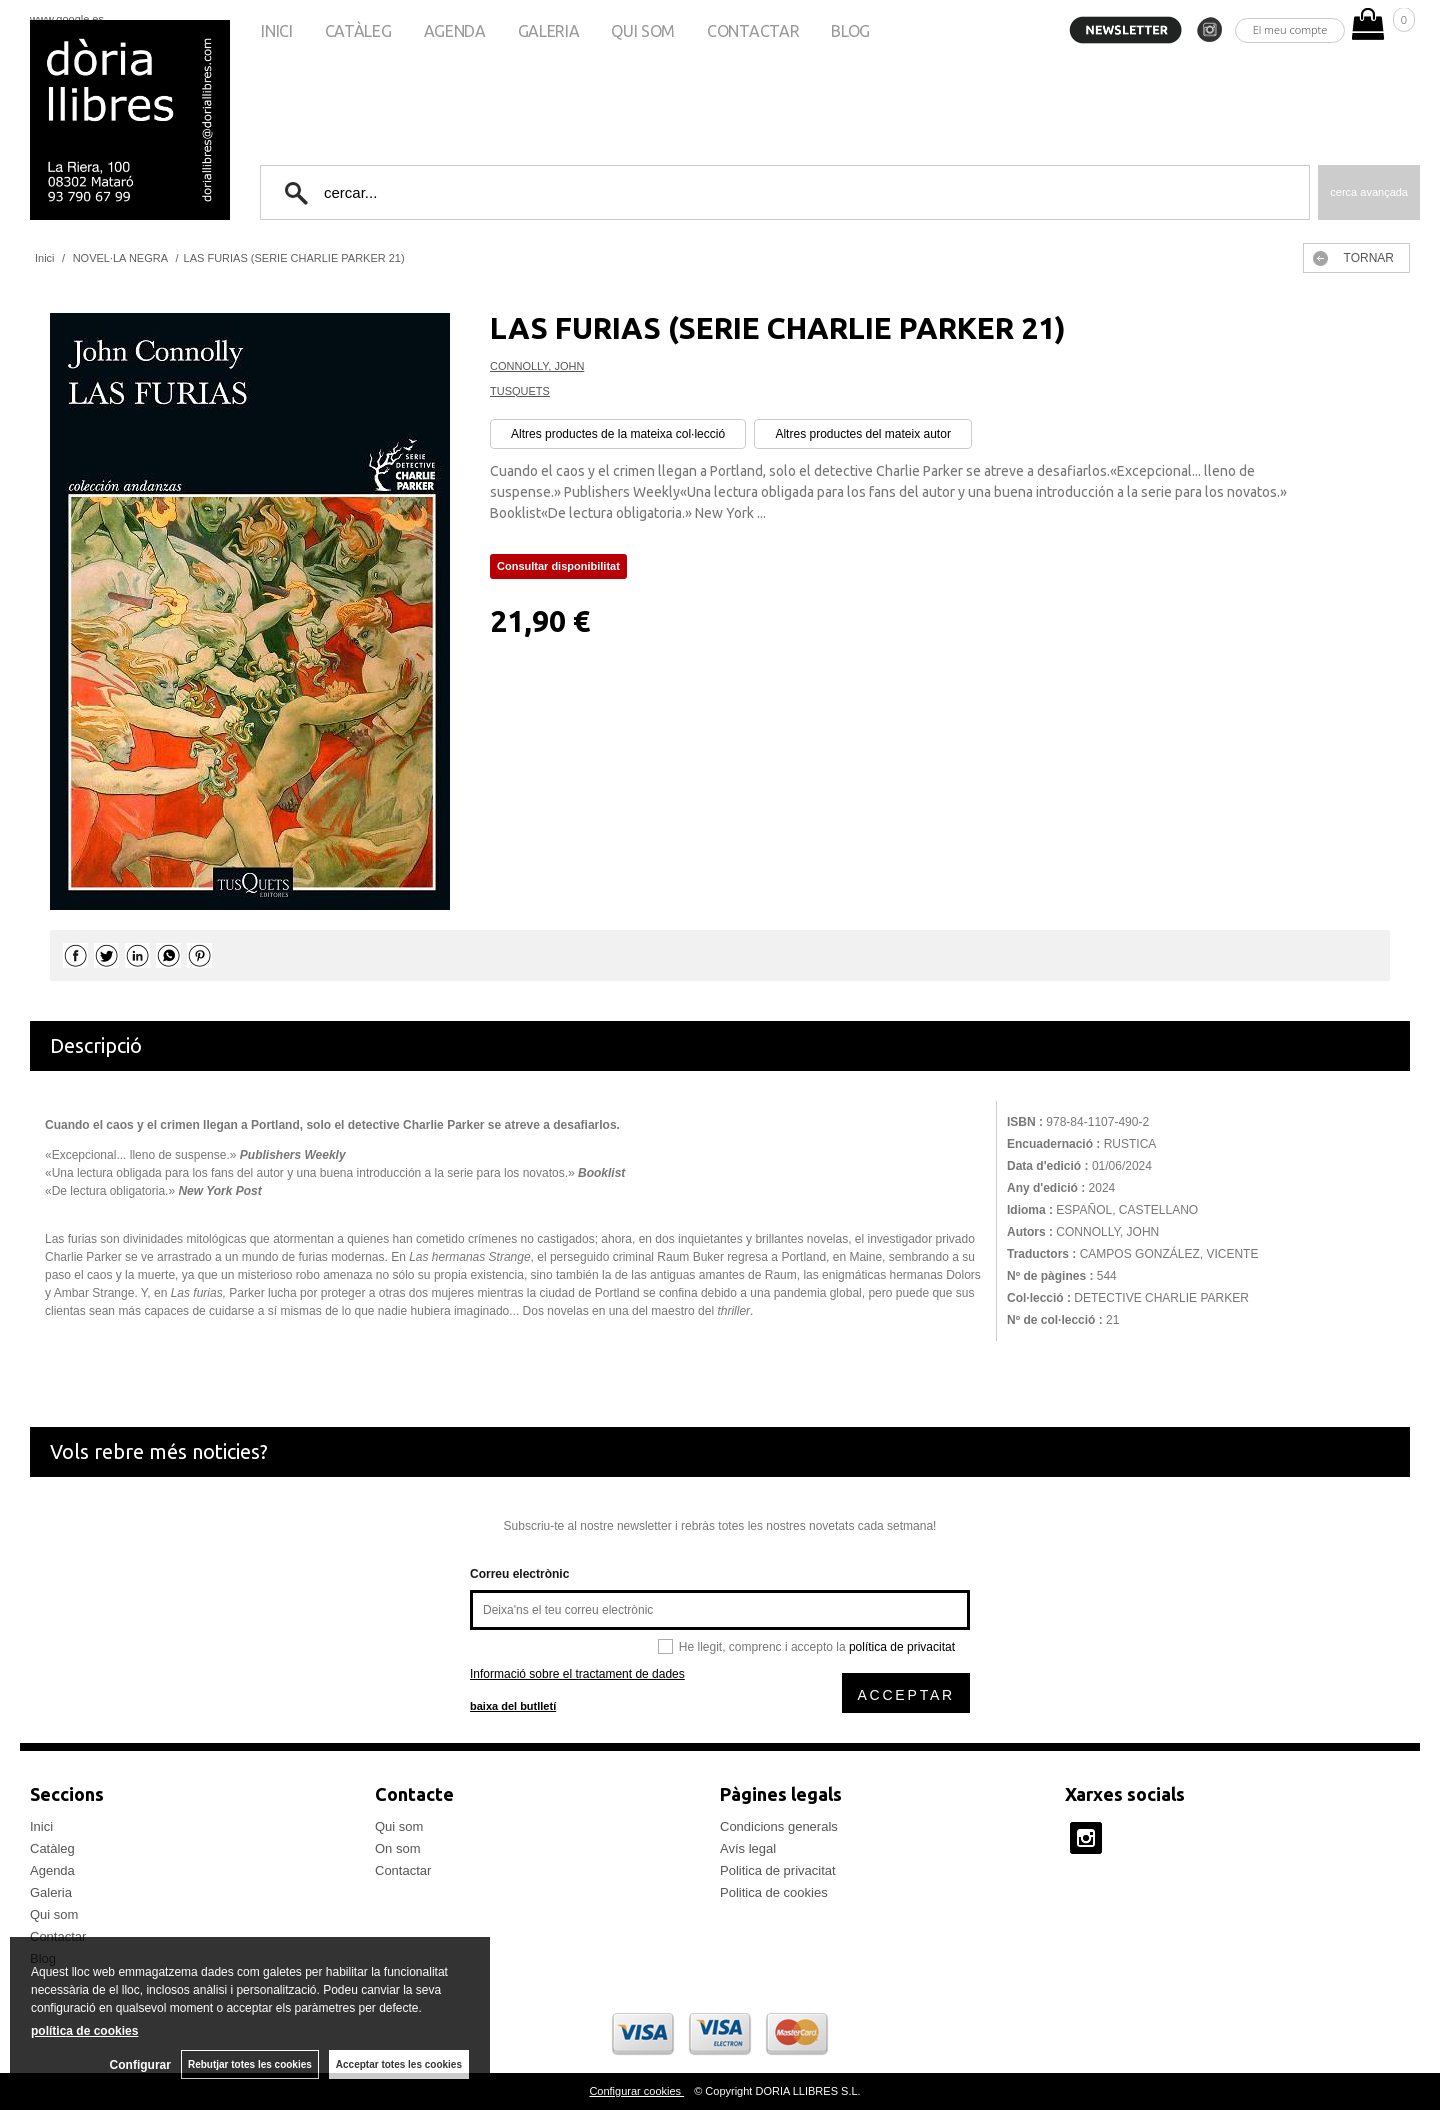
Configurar (140, 2065)
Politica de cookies (774, 1892)
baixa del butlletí (513, 1706)
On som (398, 1848)
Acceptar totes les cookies (399, 2064)
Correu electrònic (519, 1574)
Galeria (549, 31)
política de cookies (84, 2031)
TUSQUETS (520, 391)
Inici (276, 31)
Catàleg (358, 31)
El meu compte (1290, 29)
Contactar (753, 31)
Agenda (455, 31)
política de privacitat (902, 1647)
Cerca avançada (1369, 192)
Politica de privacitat (778, 1870)
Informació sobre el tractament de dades (577, 1674)
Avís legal (748, 1848)
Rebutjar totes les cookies (250, 2064)
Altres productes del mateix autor (862, 434)
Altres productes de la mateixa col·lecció (618, 434)
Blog (850, 31)
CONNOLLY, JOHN (537, 366)
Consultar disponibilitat (558, 566)
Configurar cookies (636, 2091)
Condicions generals (779, 1826)
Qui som (643, 31)
